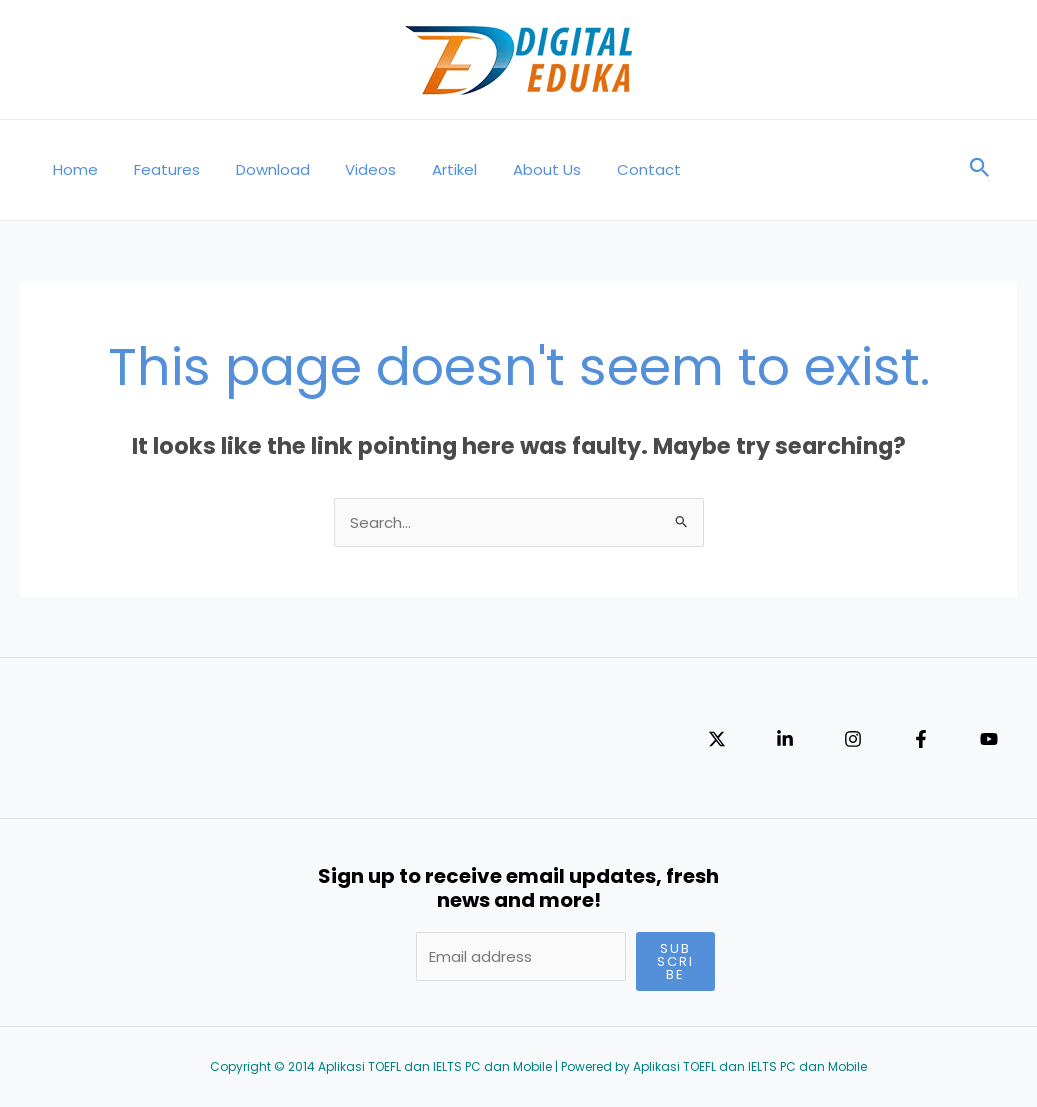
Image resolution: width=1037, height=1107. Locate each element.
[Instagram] (853, 739)
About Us (515, 169)
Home (72, 169)
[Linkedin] (785, 739)
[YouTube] (989, 739)
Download (258, 169)
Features (158, 169)
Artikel (428, 169)
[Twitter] (717, 739)
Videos (350, 169)
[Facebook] (921, 739)
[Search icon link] (980, 170)
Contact (611, 169)
